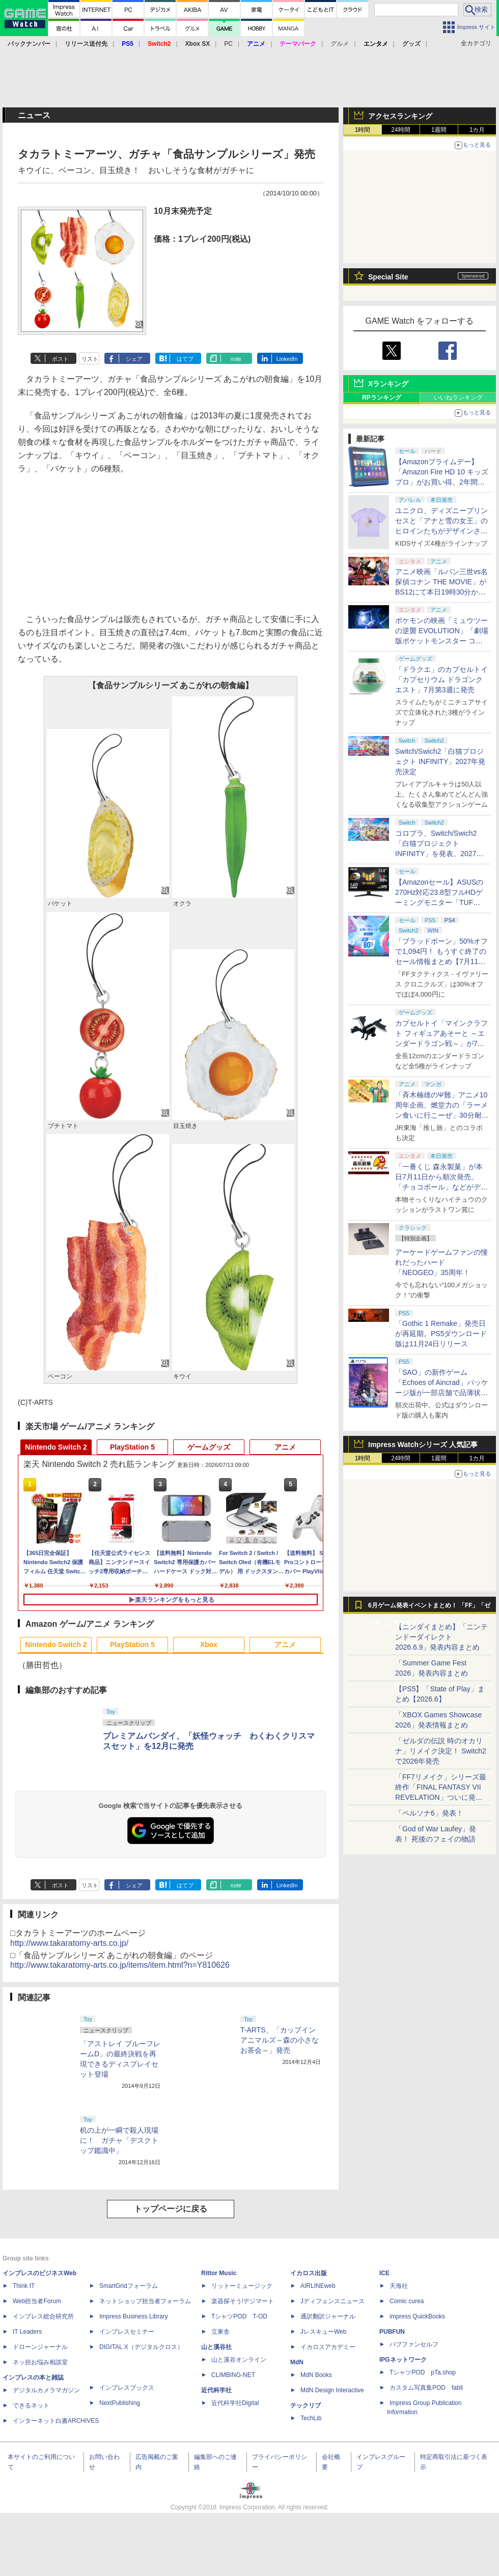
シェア (134, 359)
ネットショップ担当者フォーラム (145, 2301)
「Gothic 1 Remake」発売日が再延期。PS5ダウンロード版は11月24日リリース (441, 1333)
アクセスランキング (400, 116)
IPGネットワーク (403, 2359)
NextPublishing (119, 2403)
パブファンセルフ (414, 2344)
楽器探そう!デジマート (242, 2301)
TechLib (310, 2418)
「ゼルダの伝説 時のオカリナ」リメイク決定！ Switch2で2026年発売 (440, 1751)
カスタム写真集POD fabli (426, 2387)
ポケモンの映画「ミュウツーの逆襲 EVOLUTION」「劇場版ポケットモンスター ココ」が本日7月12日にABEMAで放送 (441, 640)
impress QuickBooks (417, 2316)
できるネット (31, 2405)
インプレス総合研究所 (43, 2316)
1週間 (439, 129)
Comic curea (407, 2301)
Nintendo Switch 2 (56, 1447)
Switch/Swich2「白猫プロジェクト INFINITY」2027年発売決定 (440, 761)
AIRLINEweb (318, 2285)
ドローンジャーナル (40, 2347)
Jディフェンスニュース (332, 2301)
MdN (296, 2362)
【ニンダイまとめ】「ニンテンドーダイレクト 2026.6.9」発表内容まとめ (441, 1637)
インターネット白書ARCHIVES (56, 2420)
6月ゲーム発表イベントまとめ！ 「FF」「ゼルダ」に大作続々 (429, 1608)
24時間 (400, 129)
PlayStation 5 (132, 1447)
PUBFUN (392, 2331)
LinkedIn (287, 359)
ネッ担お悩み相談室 (40, 2362)
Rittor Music (218, 2273)
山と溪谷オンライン (238, 2359)
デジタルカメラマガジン (46, 2390)
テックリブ (305, 2405)
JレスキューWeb (323, 2331)
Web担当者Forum (37, 2301)
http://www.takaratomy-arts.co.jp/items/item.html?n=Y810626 (120, 1965)
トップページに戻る (170, 2208)
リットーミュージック (241, 2285)
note (236, 359)
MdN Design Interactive (332, 2390)
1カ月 (477, 129)
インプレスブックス (126, 2387)
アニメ (285, 1447)
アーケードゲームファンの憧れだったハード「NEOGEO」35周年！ (441, 1262)
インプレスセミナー (126, 2331)
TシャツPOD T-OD (239, 2316)
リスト (89, 359)
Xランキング (388, 384)
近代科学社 (216, 2390)
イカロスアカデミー (327, 2347)
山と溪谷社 (216, 2347)
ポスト (60, 359)
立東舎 (220, 2331)
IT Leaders (27, 2331)
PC (228, 43)
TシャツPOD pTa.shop (423, 2372)
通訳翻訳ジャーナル (327, 2316)
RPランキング (381, 397)
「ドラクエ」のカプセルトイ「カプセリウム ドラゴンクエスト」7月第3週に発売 (441, 679)
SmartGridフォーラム (128, 2285)
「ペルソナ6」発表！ (429, 1813)
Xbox (208, 1644)
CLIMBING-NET (233, 2375)
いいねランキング (458, 397)
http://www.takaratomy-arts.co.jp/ (69, 1943)
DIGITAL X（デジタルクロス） (141, 2347)
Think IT (24, 2285)
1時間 (363, 129)
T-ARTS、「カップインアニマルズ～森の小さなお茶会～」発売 (279, 2040)
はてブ (185, 359)
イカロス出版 (308, 2273)
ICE (384, 2273)
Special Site (388, 277)
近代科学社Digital (235, 2403)
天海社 (399, 2285)
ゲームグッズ (208, 1447)
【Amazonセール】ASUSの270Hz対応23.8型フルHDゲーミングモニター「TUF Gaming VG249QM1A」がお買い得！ (440, 902)
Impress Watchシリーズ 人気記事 (423, 1444)
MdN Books (316, 2375)
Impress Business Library (133, 2316)
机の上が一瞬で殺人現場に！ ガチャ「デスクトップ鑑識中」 (119, 2140)
